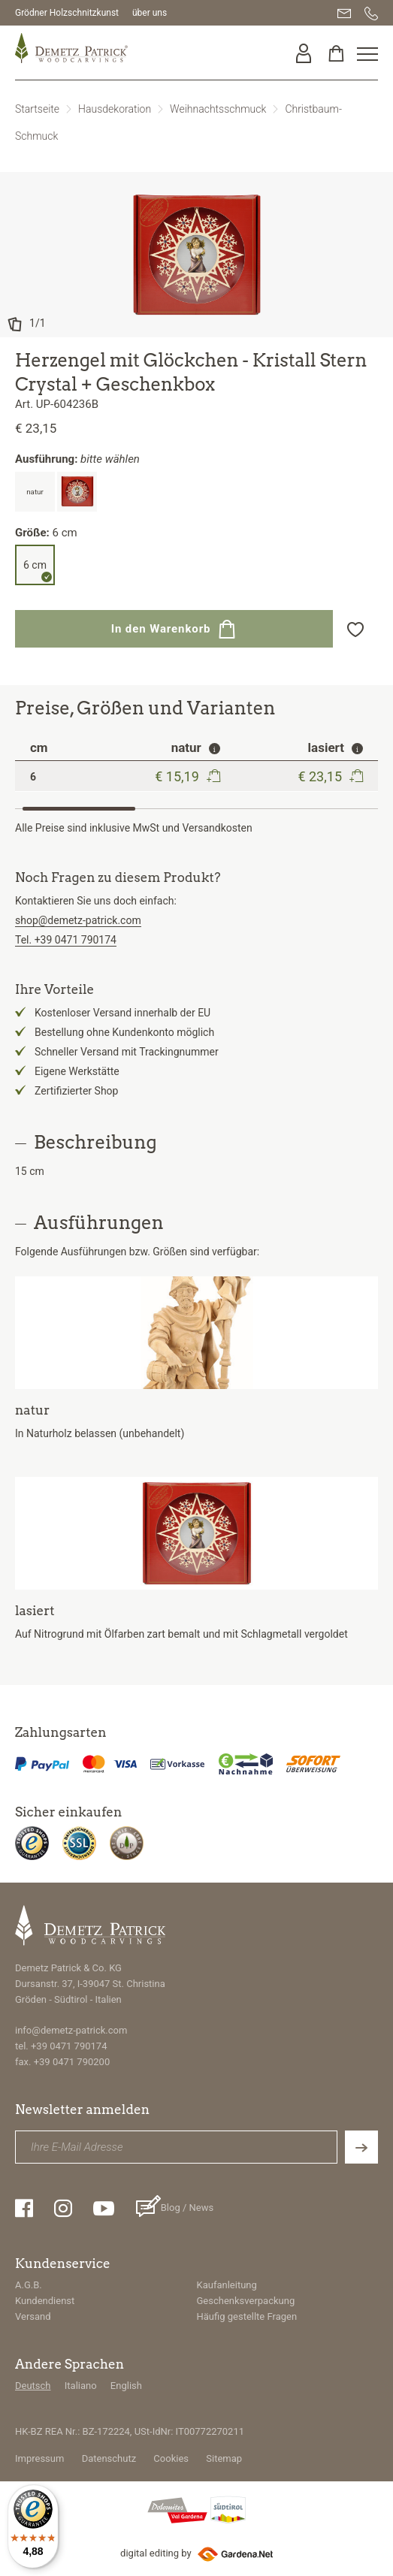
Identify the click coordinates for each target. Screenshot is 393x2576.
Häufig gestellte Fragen (247, 2316)
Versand (33, 2316)
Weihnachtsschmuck (218, 109)
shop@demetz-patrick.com (78, 920)
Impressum (39, 2458)
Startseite (37, 109)
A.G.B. (28, 2285)
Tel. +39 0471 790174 (65, 940)
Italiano (81, 2385)
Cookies (171, 2458)
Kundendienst (44, 2300)
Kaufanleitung (227, 2285)
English (126, 2385)
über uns (149, 13)
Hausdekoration (114, 109)
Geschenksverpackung (246, 2300)
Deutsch (33, 2385)
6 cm (35, 565)
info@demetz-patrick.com (71, 2030)
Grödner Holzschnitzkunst (67, 13)
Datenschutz (109, 2458)
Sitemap (224, 2458)
